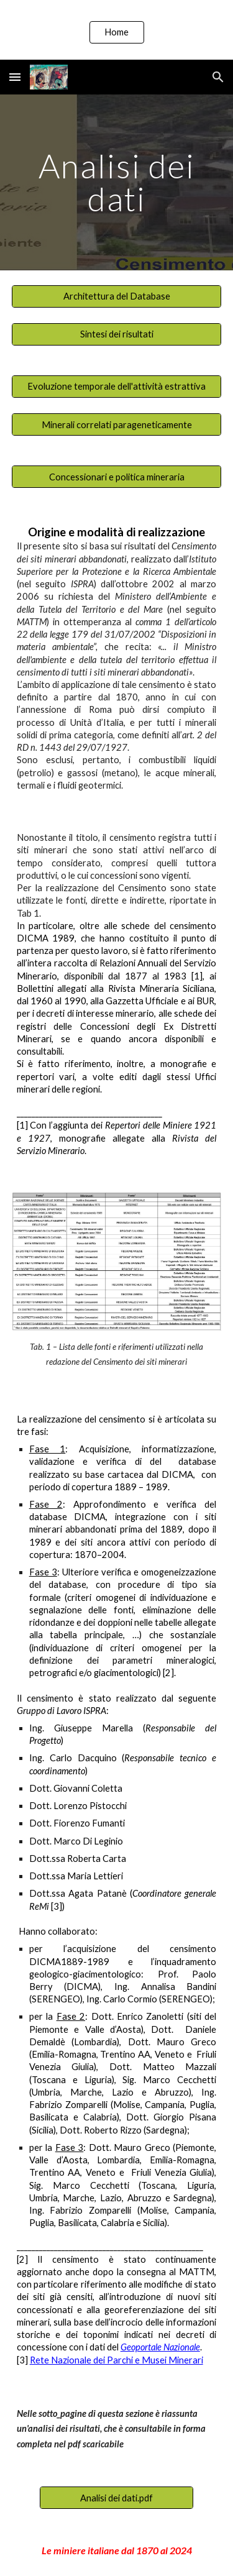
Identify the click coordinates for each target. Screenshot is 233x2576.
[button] (15, 77)
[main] (117, 182)
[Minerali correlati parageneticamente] (116, 424)
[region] (116, 30)
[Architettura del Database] (116, 296)
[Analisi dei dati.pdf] (116, 2497)
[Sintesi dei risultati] (116, 334)
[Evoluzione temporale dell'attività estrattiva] (116, 386)
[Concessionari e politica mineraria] (116, 476)
